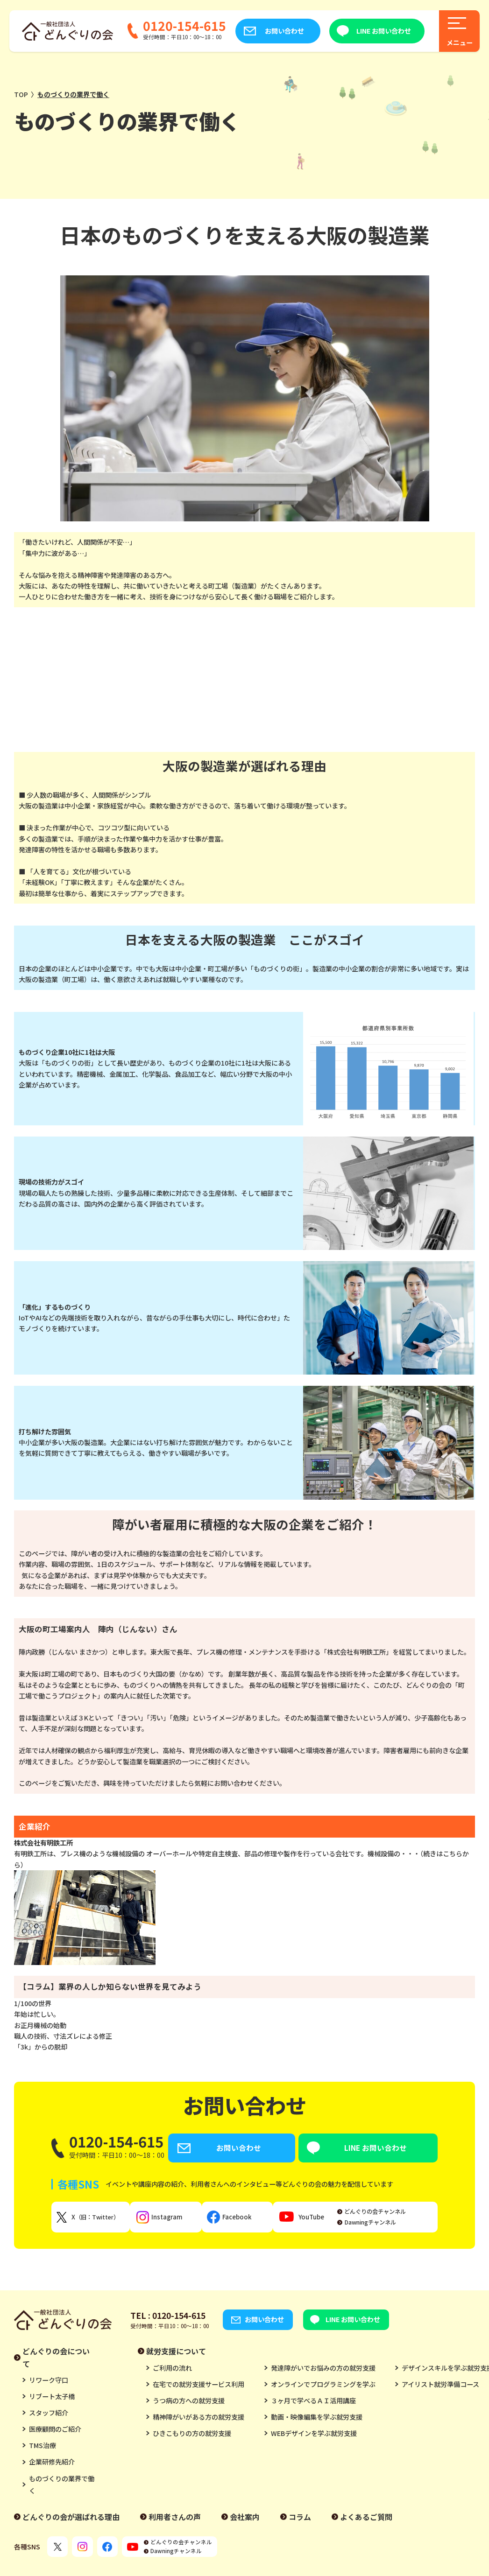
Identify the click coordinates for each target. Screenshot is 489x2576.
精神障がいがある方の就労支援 (198, 2419)
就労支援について (176, 2354)
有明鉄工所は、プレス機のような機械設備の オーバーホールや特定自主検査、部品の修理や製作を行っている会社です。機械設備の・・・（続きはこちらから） (244, 1907)
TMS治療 (42, 2448)
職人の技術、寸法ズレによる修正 (63, 2036)
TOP (21, 94)
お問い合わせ (284, 30)
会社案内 (245, 2520)
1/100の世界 (32, 2003)
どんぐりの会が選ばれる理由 (71, 2520)
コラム (300, 2520)
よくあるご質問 (366, 2520)
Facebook (248, 2220)
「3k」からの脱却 (40, 2046)
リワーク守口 (48, 2382)
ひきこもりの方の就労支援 (192, 2436)
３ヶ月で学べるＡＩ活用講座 (313, 2403)
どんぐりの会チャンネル (393, 2214)
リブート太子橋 (52, 2399)
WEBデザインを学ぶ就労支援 (314, 2436)
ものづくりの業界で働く (61, 2487)
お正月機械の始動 (40, 2025)
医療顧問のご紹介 (55, 2432)
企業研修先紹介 (52, 2465)
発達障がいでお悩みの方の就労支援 (323, 2370)
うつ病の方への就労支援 (189, 2403)
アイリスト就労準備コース (440, 2387)
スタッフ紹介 (48, 2416)
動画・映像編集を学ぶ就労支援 (316, 2419)
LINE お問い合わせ (383, 30)
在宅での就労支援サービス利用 (198, 2387)
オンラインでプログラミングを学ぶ (323, 2387)
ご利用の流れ (172, 2370)
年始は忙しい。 (37, 2014)
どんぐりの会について (56, 2360)
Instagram (174, 2220)
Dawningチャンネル (388, 2225)
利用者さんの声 (175, 2520)
